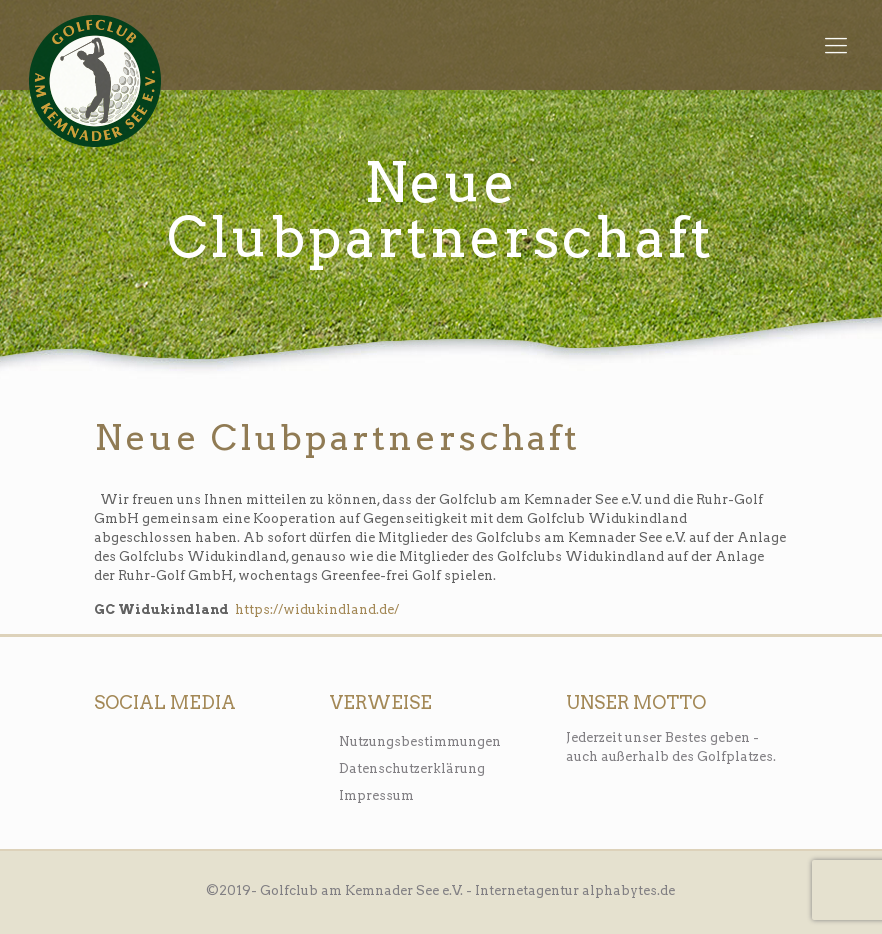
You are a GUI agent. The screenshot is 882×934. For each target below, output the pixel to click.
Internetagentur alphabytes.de (575, 890)
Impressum (376, 795)
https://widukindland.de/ (317, 609)
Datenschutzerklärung (412, 768)
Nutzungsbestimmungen (420, 741)
